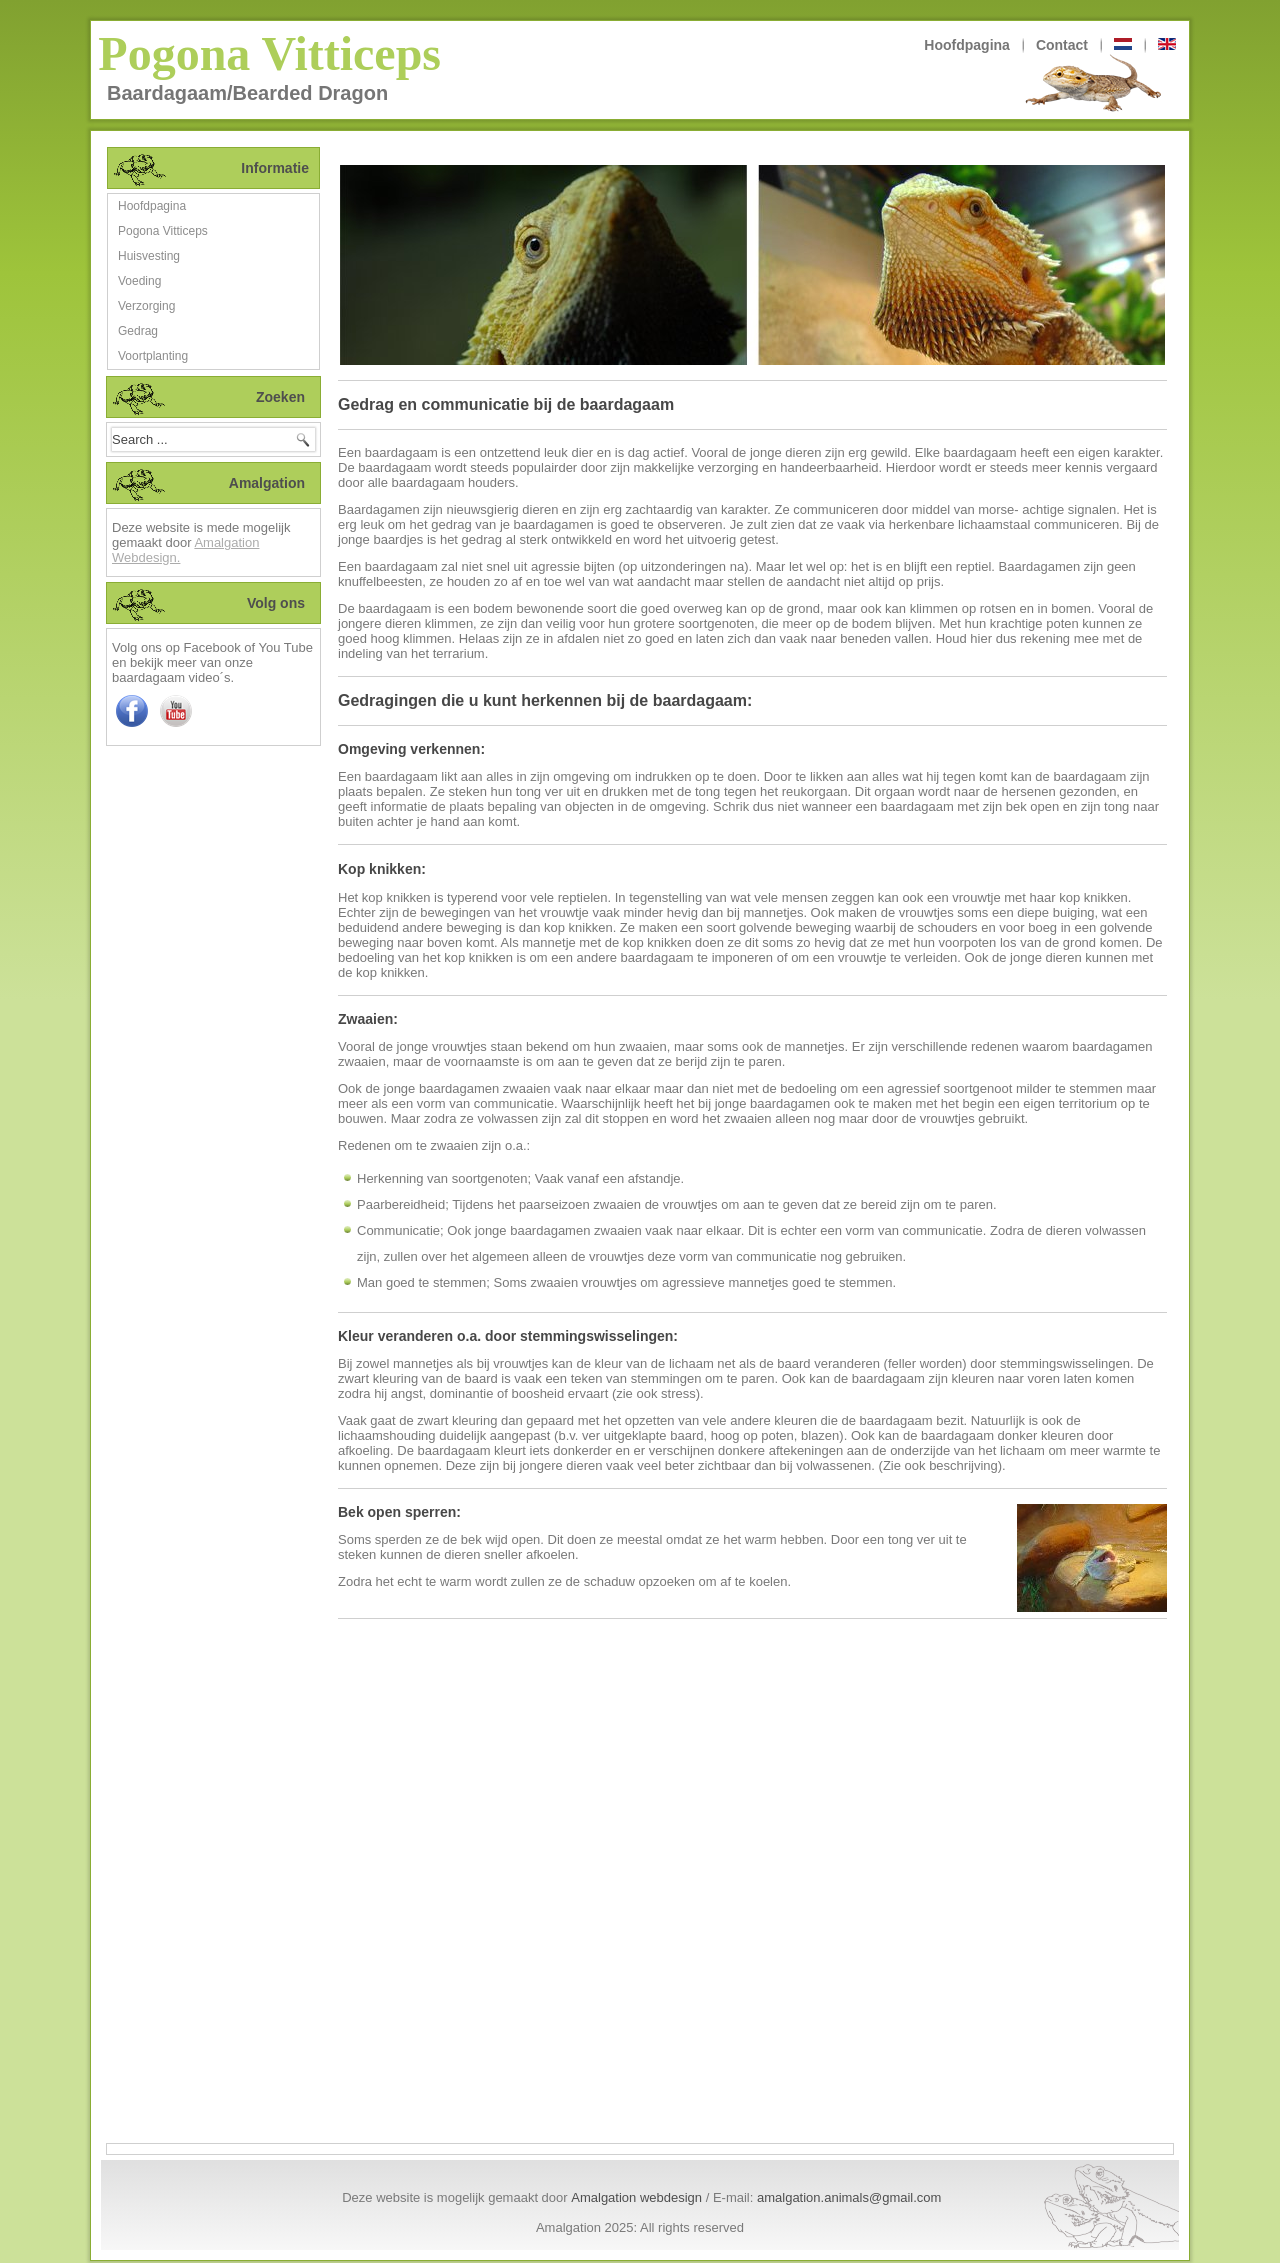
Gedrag (138, 331)
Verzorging (146, 306)
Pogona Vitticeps (269, 53)
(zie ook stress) (656, 1393)
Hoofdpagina (967, 45)
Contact (1062, 45)
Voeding (139, 281)
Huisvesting (149, 256)
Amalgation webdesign (636, 2197)
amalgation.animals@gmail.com (849, 2197)
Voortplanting (153, 356)
